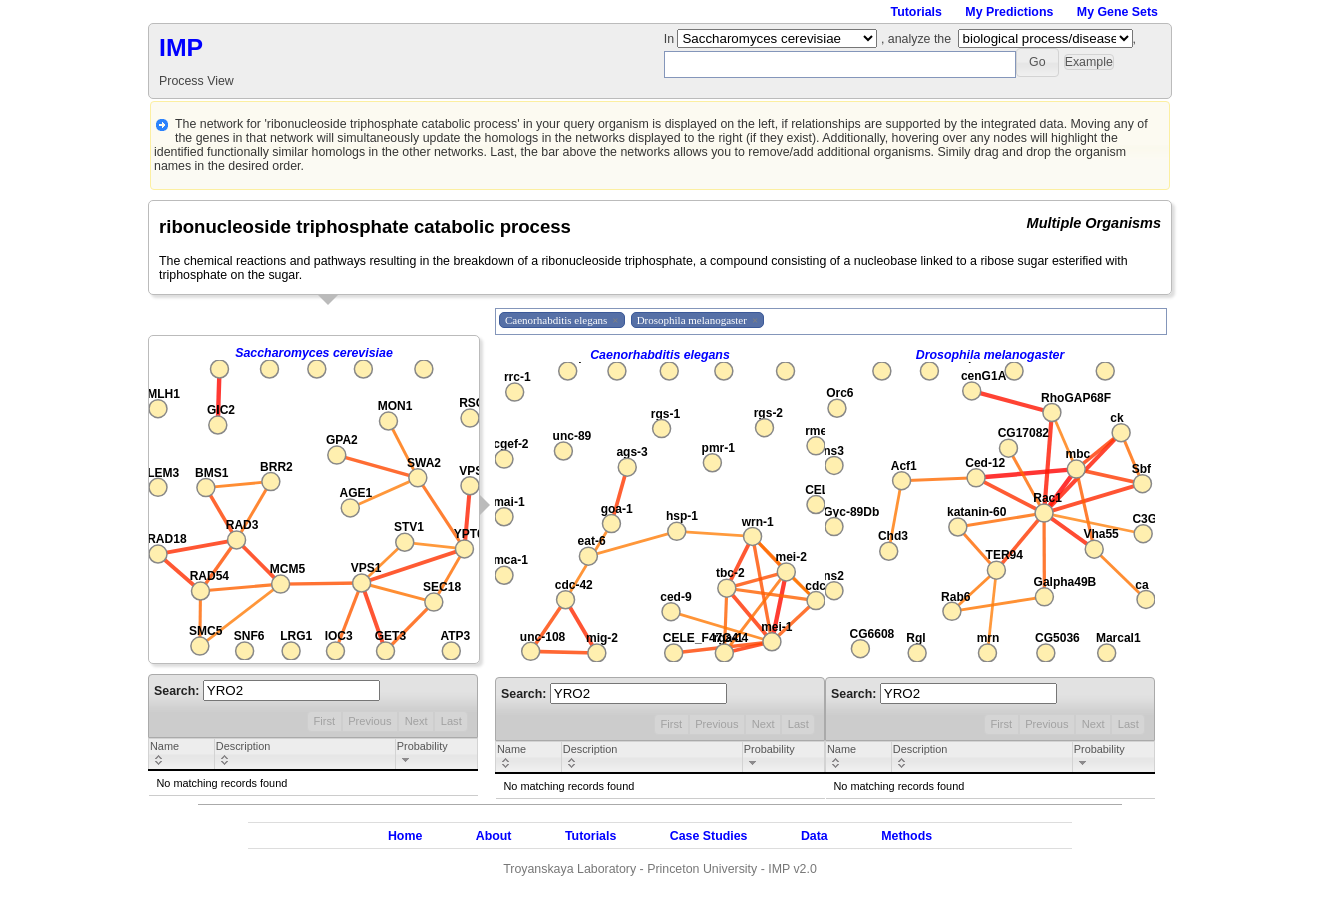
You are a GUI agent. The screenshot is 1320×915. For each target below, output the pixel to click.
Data (814, 836)
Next (416, 721)
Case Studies (709, 836)
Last (451, 721)
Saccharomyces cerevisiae (314, 353)
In (671, 39)
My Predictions (1009, 12)
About (494, 836)
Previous (369, 721)
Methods (906, 836)
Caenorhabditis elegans (660, 355)
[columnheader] (182, 755)
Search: (267, 691)
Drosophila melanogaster (990, 355)
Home (405, 836)
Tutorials (916, 12)
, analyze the (916, 39)
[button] (1037, 62)
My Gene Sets (1117, 12)
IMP (181, 47)
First (324, 721)
